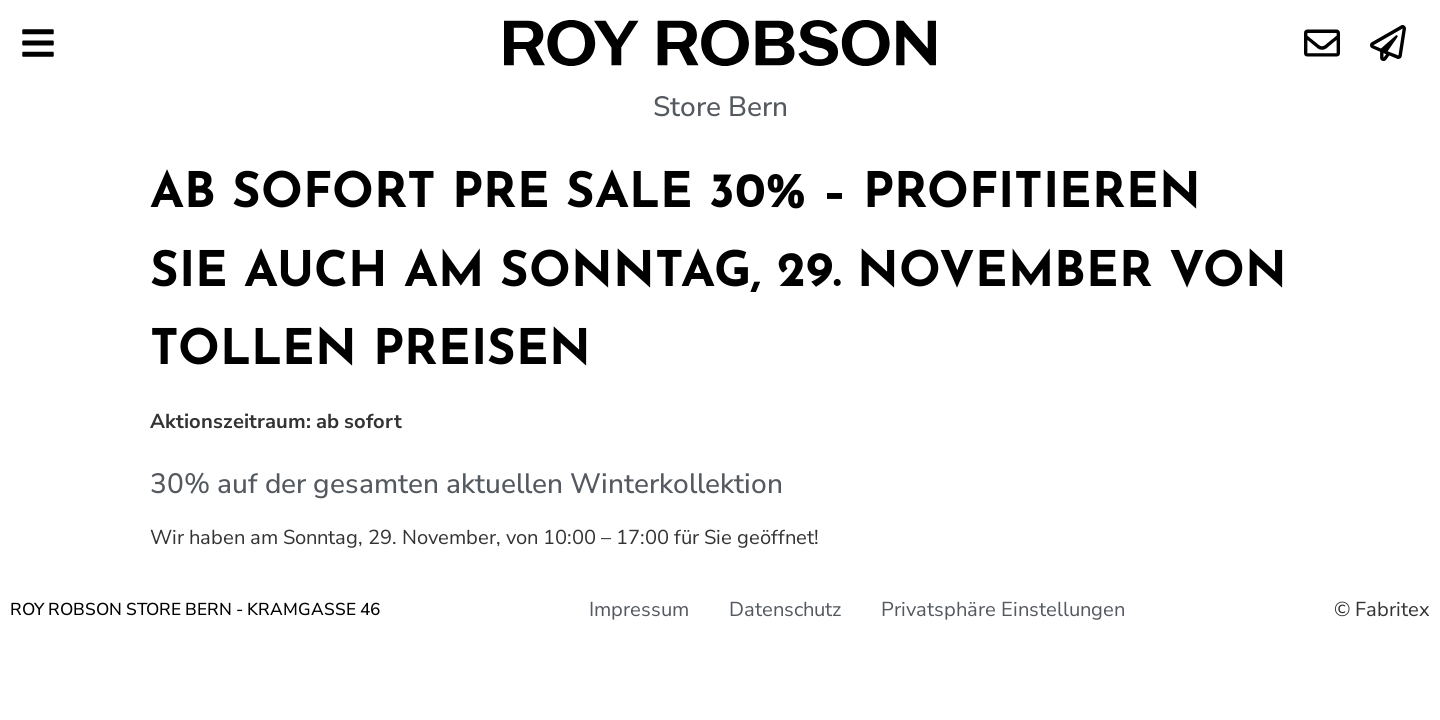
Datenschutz (785, 609)
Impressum (639, 609)
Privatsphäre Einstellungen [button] (1003, 609)
